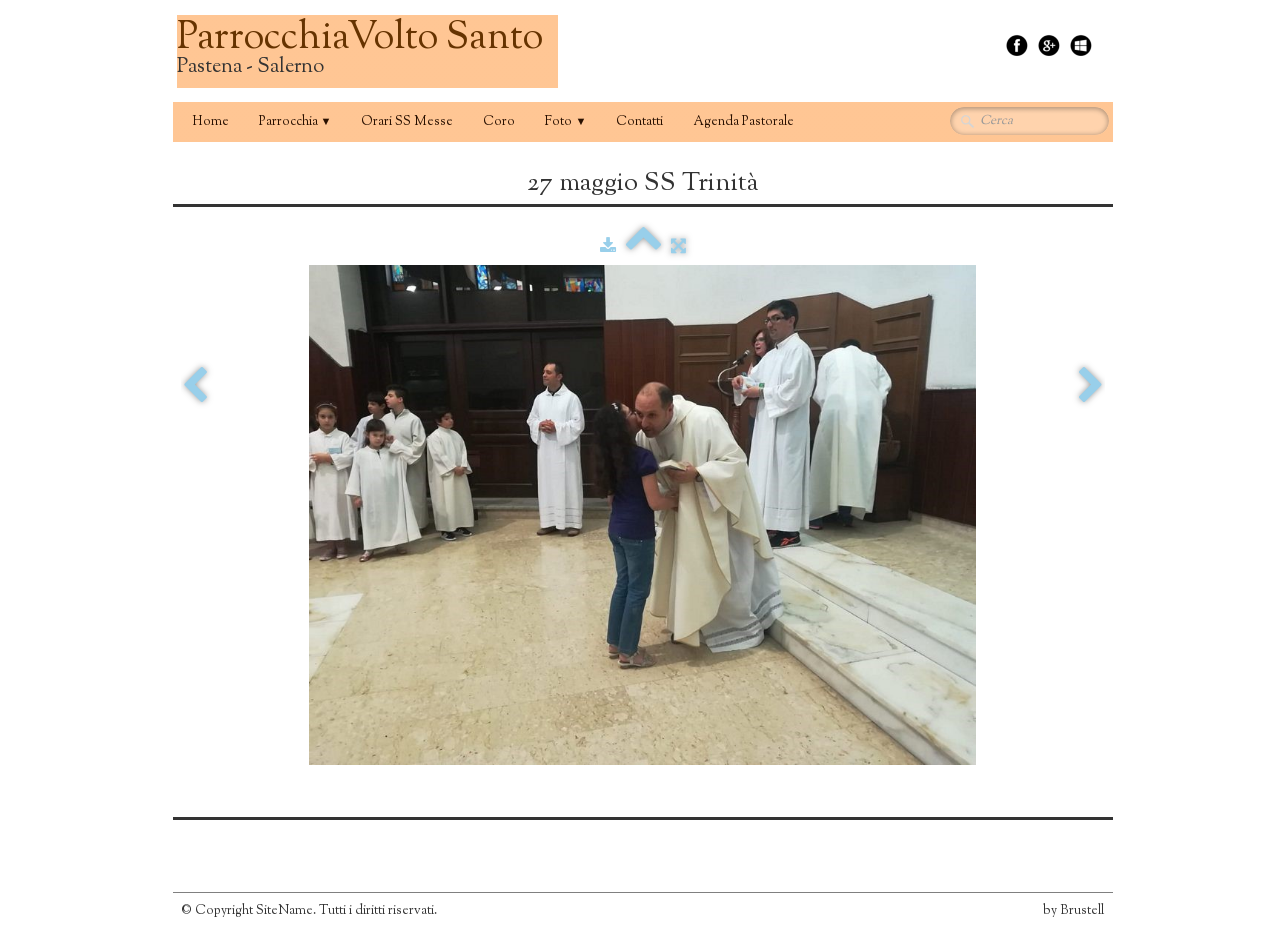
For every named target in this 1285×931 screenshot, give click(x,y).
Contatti (639, 122)
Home (210, 122)
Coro (499, 122)
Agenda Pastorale (743, 122)
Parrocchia (295, 122)
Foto (565, 122)
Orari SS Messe (407, 122)
